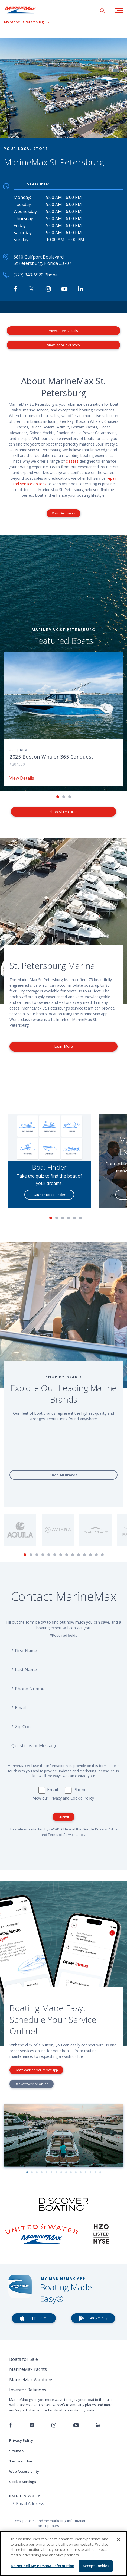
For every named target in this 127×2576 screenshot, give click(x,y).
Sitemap (16, 2450)
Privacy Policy (106, 1829)
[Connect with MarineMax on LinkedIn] (80, 289)
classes (72, 461)
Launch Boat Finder (49, 1194)
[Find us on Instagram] (53, 2425)
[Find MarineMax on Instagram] (48, 289)
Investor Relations (27, 2390)
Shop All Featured (64, 811)
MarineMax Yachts (28, 2369)
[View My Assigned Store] (24, 22)
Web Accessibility (24, 2471)
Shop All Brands (63, 1474)
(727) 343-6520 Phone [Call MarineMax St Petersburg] (36, 275)
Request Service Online (31, 2084)
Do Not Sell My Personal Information (42, 2565)
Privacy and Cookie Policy (71, 1798)
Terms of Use (20, 2461)
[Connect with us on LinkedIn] (98, 2425)
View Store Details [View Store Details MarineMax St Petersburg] (63, 330)
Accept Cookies (96, 2565)
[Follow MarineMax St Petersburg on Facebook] (15, 289)
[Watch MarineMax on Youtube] (64, 289)
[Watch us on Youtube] (76, 2425)
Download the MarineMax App (36, 2070)
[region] (63, 2553)
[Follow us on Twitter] (32, 2425)
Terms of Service (62, 1834)
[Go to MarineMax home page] (24, 10)
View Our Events (63, 513)
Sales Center (38, 184)
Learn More (63, 1046)
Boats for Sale (23, 2359)
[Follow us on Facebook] (10, 2425)
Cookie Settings (22, 2481)
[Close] (118, 2540)
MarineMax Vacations (31, 2379)
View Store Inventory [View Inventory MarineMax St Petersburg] (63, 345)
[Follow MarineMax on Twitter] (31, 289)
